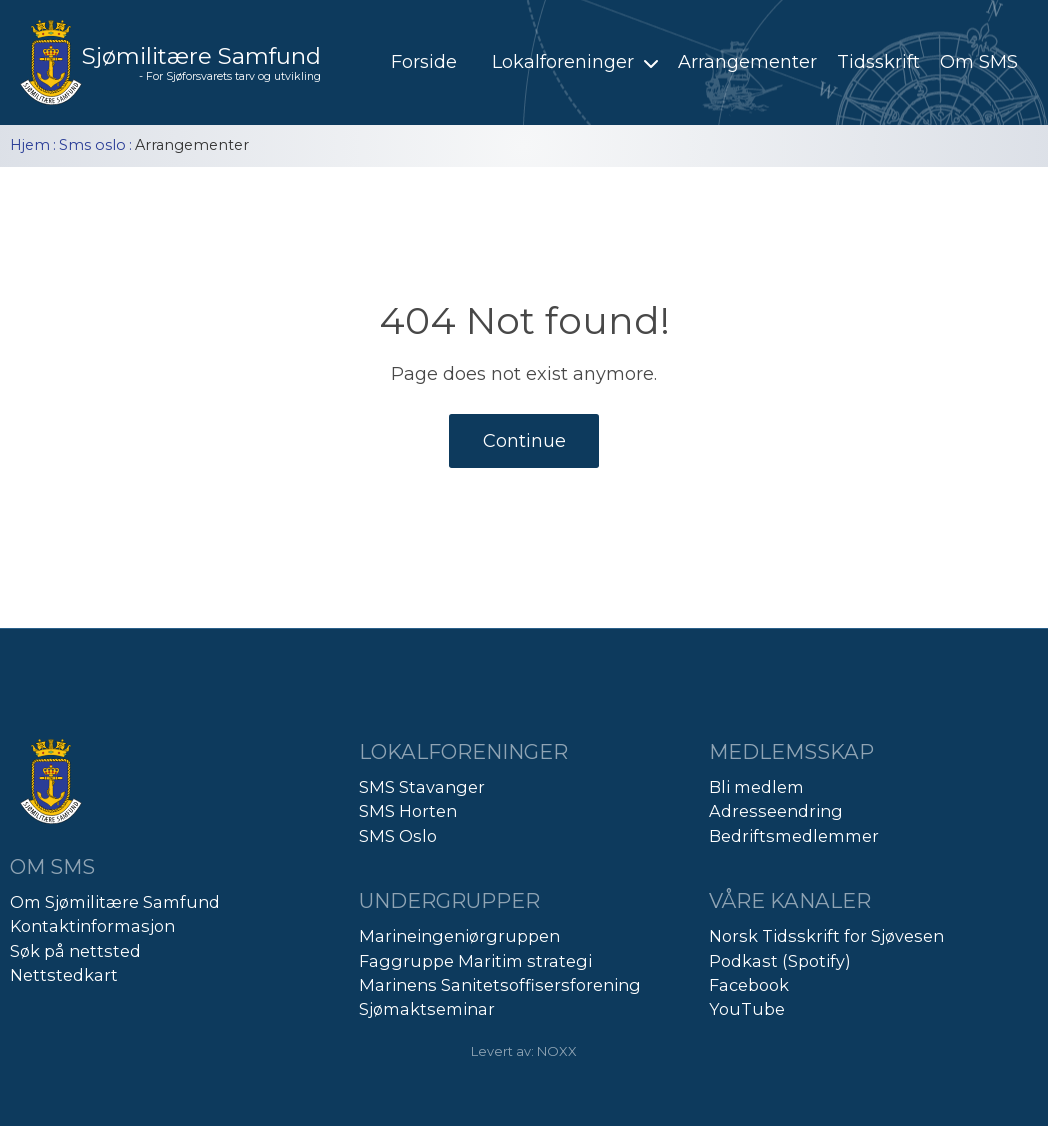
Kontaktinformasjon (92, 926)
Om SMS (979, 62)
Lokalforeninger (577, 62)
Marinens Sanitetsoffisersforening (500, 985)
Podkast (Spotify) (780, 961)
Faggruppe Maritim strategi (475, 961)
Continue (524, 441)
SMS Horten (408, 811)
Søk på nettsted (75, 951)
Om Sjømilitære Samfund (115, 902)
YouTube (747, 1009)
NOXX (557, 1051)
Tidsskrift (878, 62)
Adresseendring (776, 811)
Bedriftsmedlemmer (794, 836)
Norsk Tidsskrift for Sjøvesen (826, 936)
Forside (424, 62)
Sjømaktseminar (427, 1009)
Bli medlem (756, 787)
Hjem (30, 145)
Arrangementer (747, 62)
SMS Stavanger (422, 787)
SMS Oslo (398, 836)
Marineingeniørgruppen (459, 936)
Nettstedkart (64, 975)
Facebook (749, 985)
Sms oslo (92, 145)
